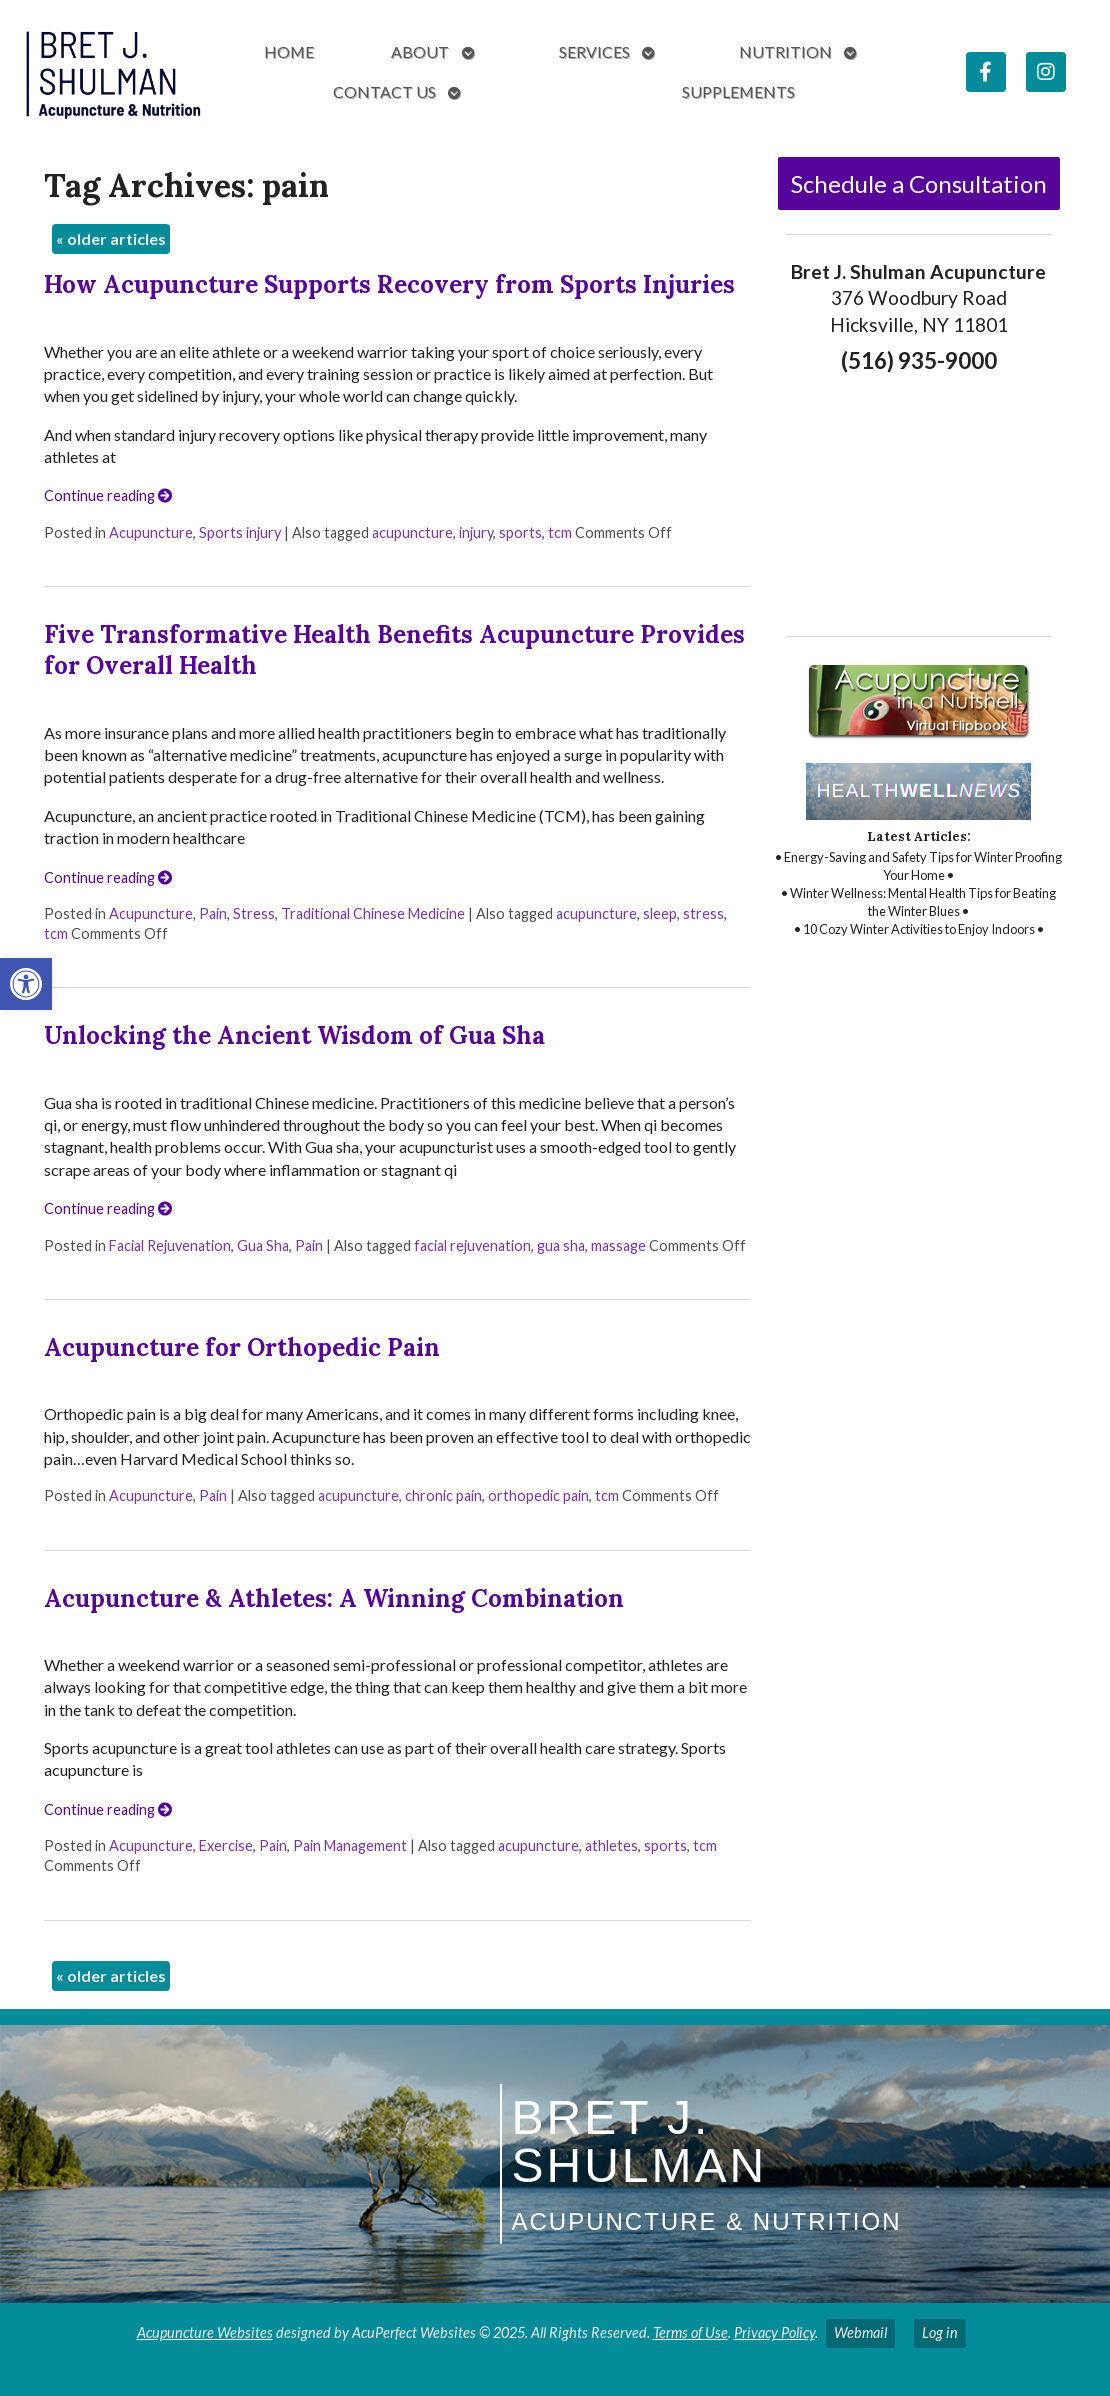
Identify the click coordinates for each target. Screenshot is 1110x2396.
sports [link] (520, 532)
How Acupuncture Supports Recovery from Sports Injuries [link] (389, 284)
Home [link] (289, 51)
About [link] (420, 51)
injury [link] (476, 532)
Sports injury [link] (240, 532)
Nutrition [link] (785, 51)
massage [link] (618, 1245)
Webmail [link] (860, 2332)
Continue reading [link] (108, 495)
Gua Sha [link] (263, 1245)
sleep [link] (660, 913)
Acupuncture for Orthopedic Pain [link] (242, 1347)
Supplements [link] (738, 91)
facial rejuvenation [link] (472, 1245)
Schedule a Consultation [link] (919, 183)
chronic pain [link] (443, 1495)
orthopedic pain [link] (538, 1495)
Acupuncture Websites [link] (205, 2332)
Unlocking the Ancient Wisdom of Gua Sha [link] (294, 1035)
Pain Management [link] (350, 1845)
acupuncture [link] (412, 532)
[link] (26, 984)
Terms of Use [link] (690, 2332)
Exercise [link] (226, 1845)
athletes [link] (611, 1845)
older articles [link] (111, 238)
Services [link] (594, 51)
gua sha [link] (561, 1245)
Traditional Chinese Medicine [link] (373, 913)
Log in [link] (940, 2332)
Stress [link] (254, 913)
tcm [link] (560, 532)
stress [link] (703, 913)
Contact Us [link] (384, 91)
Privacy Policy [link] (774, 2332)
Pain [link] (213, 913)
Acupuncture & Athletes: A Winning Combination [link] (334, 1598)
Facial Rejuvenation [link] (170, 1245)
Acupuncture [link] (151, 532)
